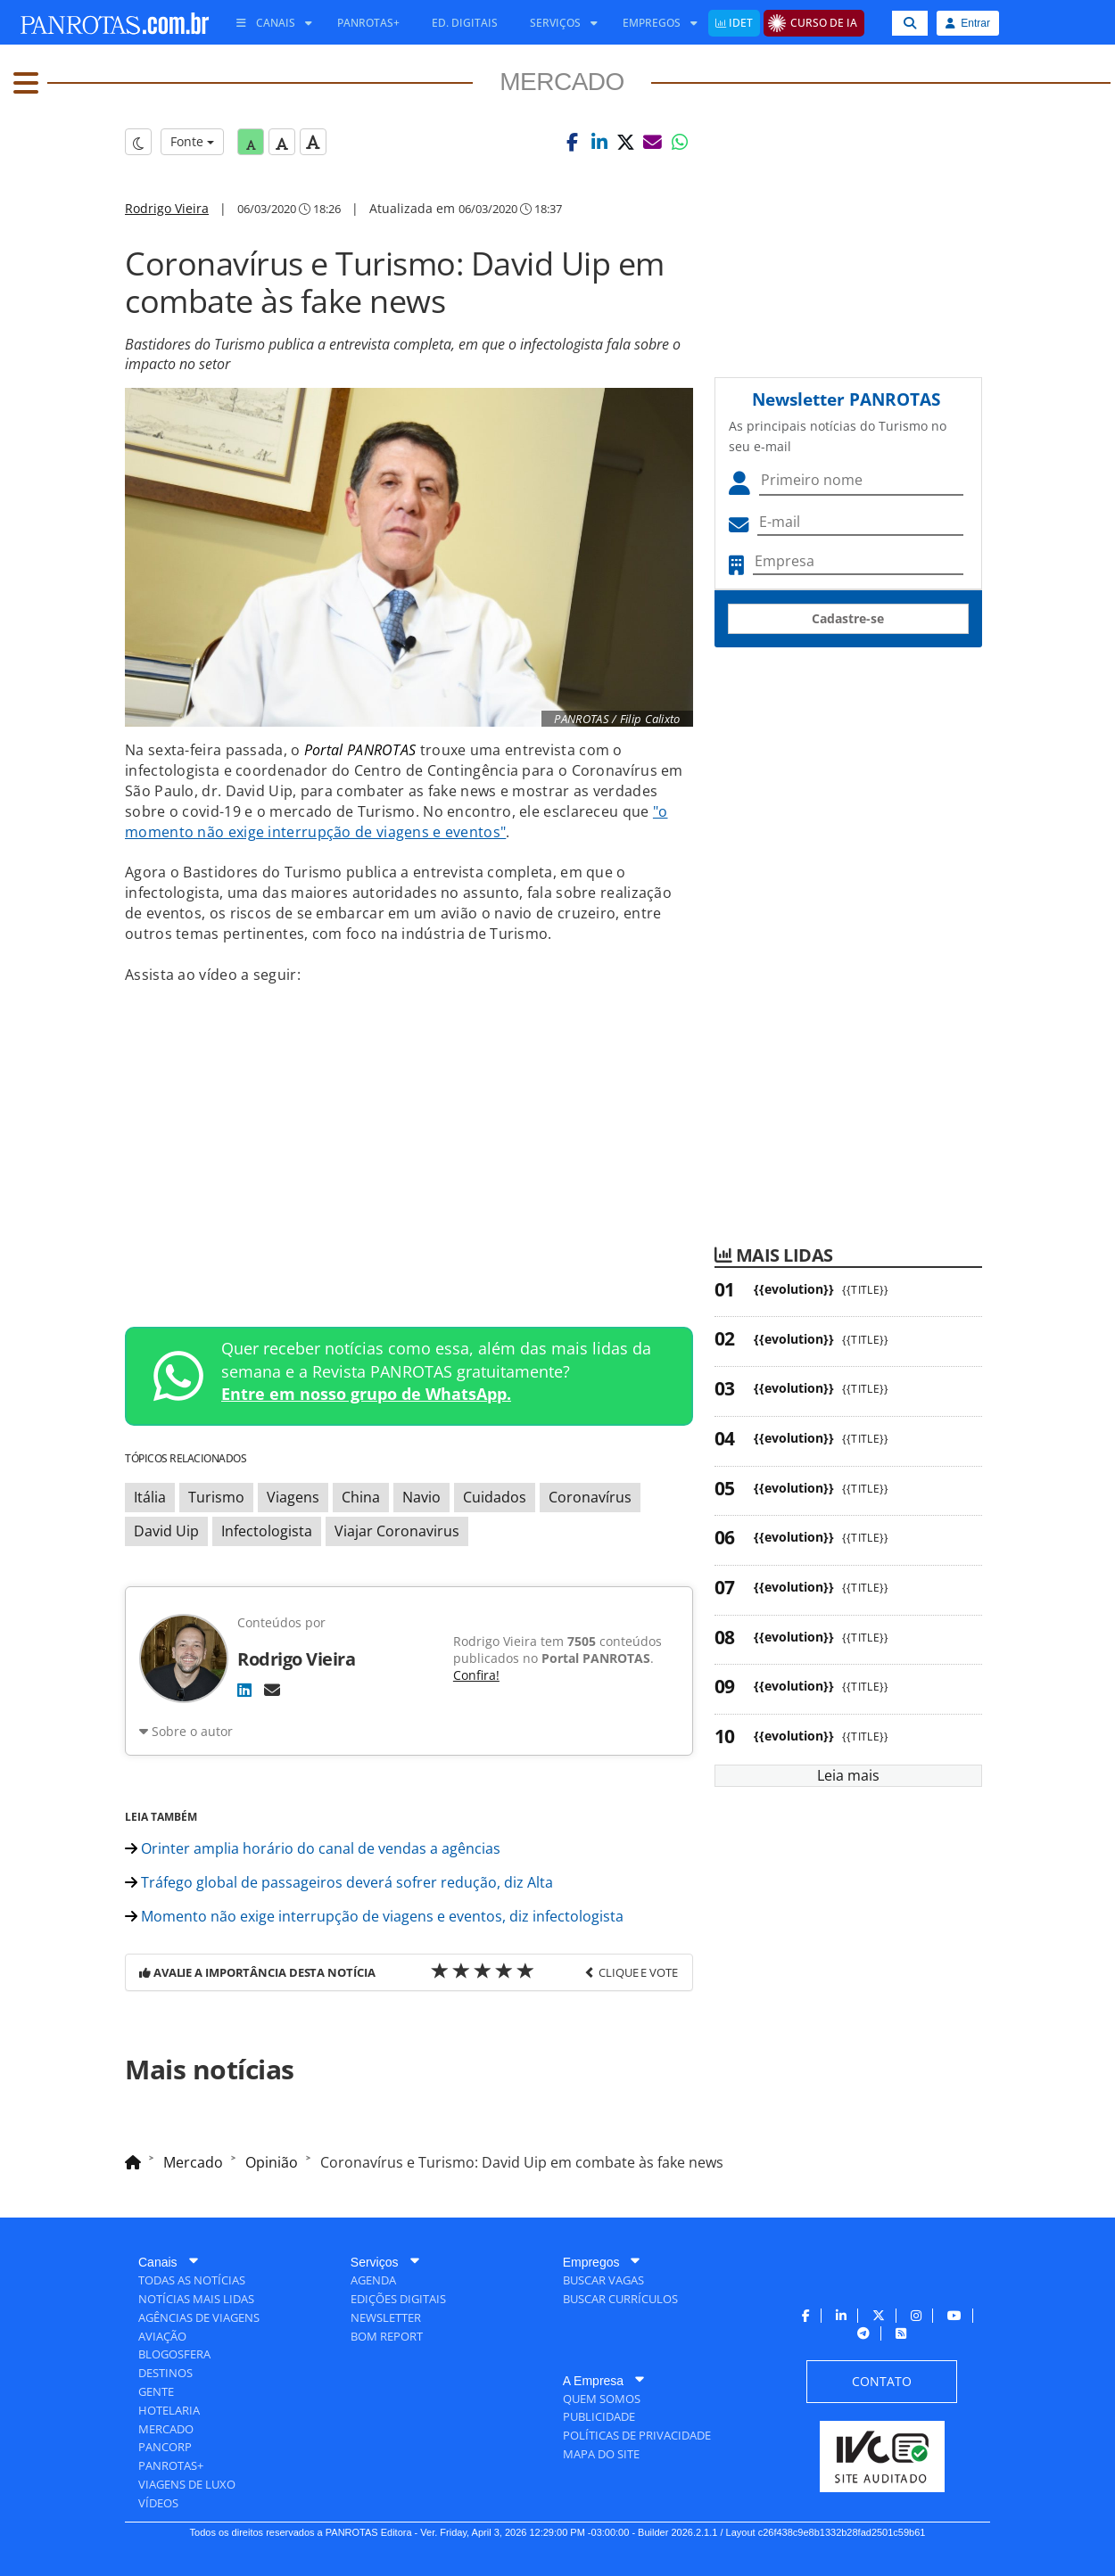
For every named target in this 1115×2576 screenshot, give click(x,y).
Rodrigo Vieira (167, 208)
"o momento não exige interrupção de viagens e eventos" (396, 822)
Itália (150, 1497)
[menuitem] (267, 23)
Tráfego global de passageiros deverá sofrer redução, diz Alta (339, 1882)
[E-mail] (272, 1689)
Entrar (968, 23)
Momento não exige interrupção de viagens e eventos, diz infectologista (374, 1916)
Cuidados (494, 1497)
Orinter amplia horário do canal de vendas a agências (312, 1848)
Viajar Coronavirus (396, 1531)
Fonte (192, 141)
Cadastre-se (848, 618)
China (361, 1497)
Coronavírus (590, 1497)
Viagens (293, 1497)
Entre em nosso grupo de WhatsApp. (366, 1393)
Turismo (216, 1497)
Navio (421, 1497)
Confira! (476, 1675)
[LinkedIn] (244, 1689)
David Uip (166, 1531)
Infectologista (266, 1531)
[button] (572, 141)
